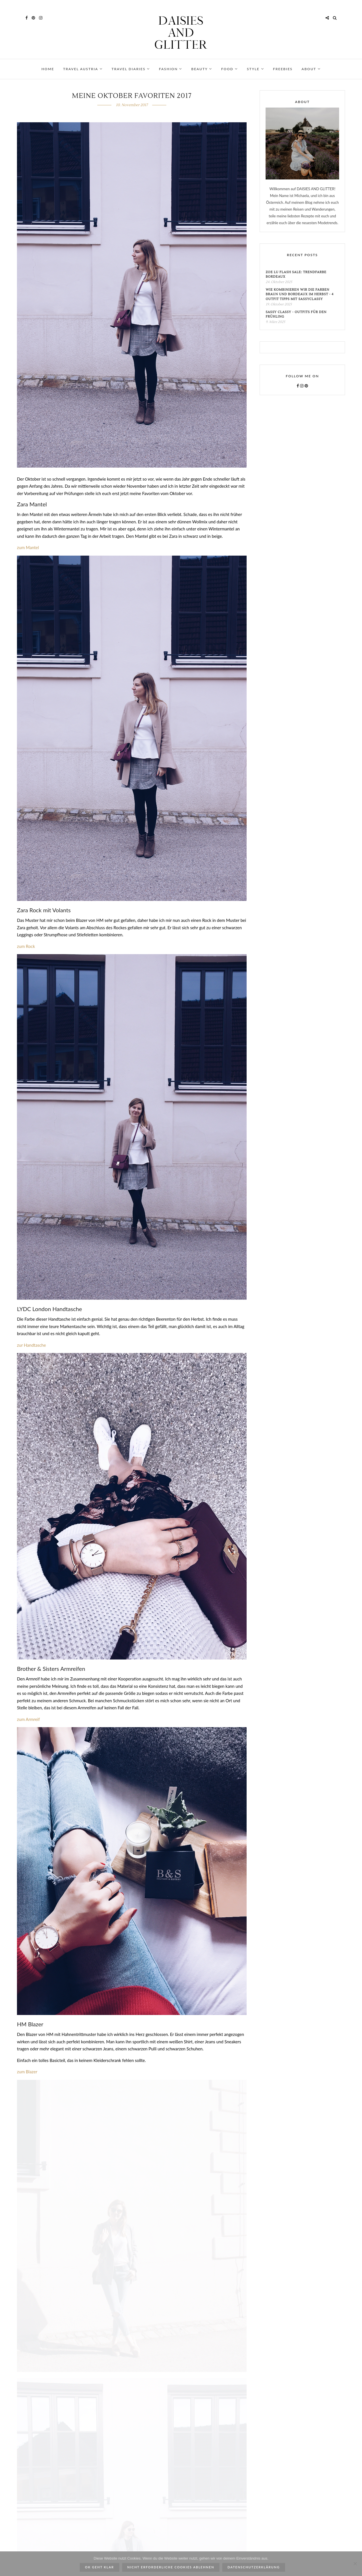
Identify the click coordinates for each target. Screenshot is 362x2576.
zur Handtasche (32, 1345)
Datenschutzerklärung (254, 2567)
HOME (47, 69)
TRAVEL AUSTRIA (82, 69)
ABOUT (310, 69)
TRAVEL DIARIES (131, 69)
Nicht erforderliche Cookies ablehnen (170, 2567)
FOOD (229, 69)
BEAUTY (201, 69)
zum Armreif (28, 1719)
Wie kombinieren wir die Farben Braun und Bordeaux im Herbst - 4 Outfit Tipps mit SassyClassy (299, 294)
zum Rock (26, 946)
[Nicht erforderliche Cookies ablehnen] (355, 2563)
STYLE (255, 69)
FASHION (170, 69)
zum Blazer (27, 2071)
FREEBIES (282, 69)
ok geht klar (99, 2567)
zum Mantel (28, 547)
